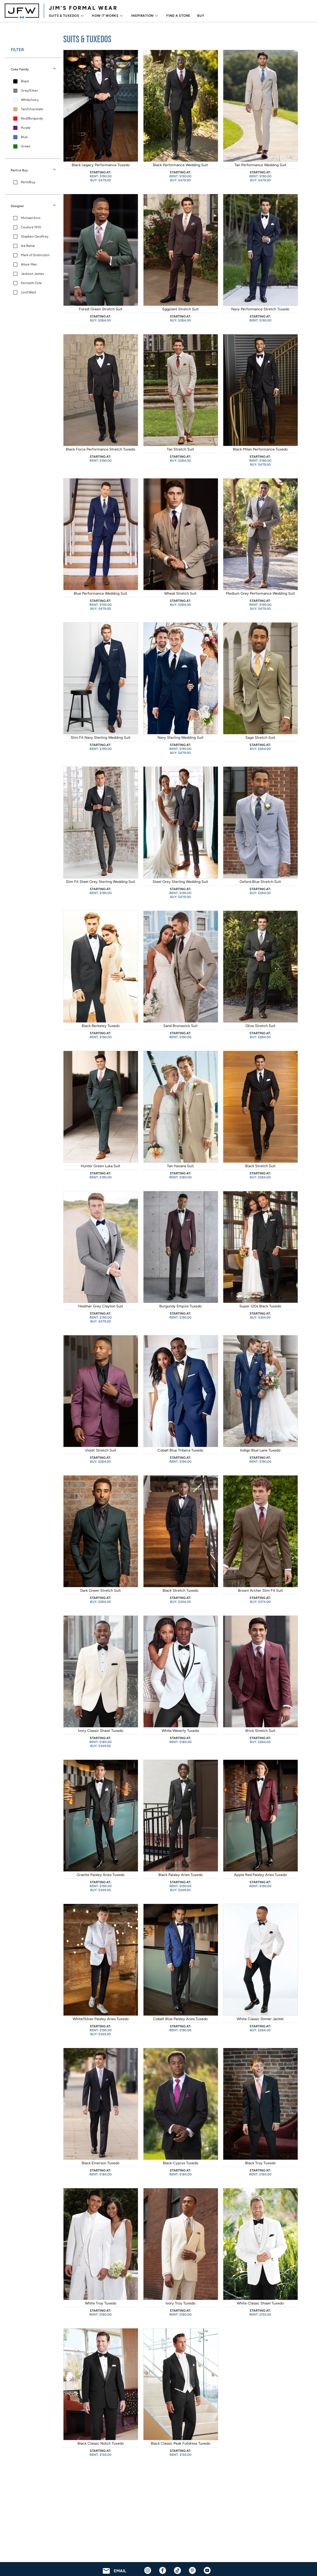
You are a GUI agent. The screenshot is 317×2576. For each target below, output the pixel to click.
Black (25, 81)
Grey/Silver (29, 91)
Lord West (28, 292)
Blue (24, 137)
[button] (33, 69)
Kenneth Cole (31, 283)
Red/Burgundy (32, 118)
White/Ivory (30, 100)
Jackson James (32, 274)
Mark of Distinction (35, 255)
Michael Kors (30, 218)
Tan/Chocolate (32, 109)
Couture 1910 (31, 227)
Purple (26, 128)
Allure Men (29, 264)
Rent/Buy (28, 182)
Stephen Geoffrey (34, 237)
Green (25, 146)
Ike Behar (28, 246)
